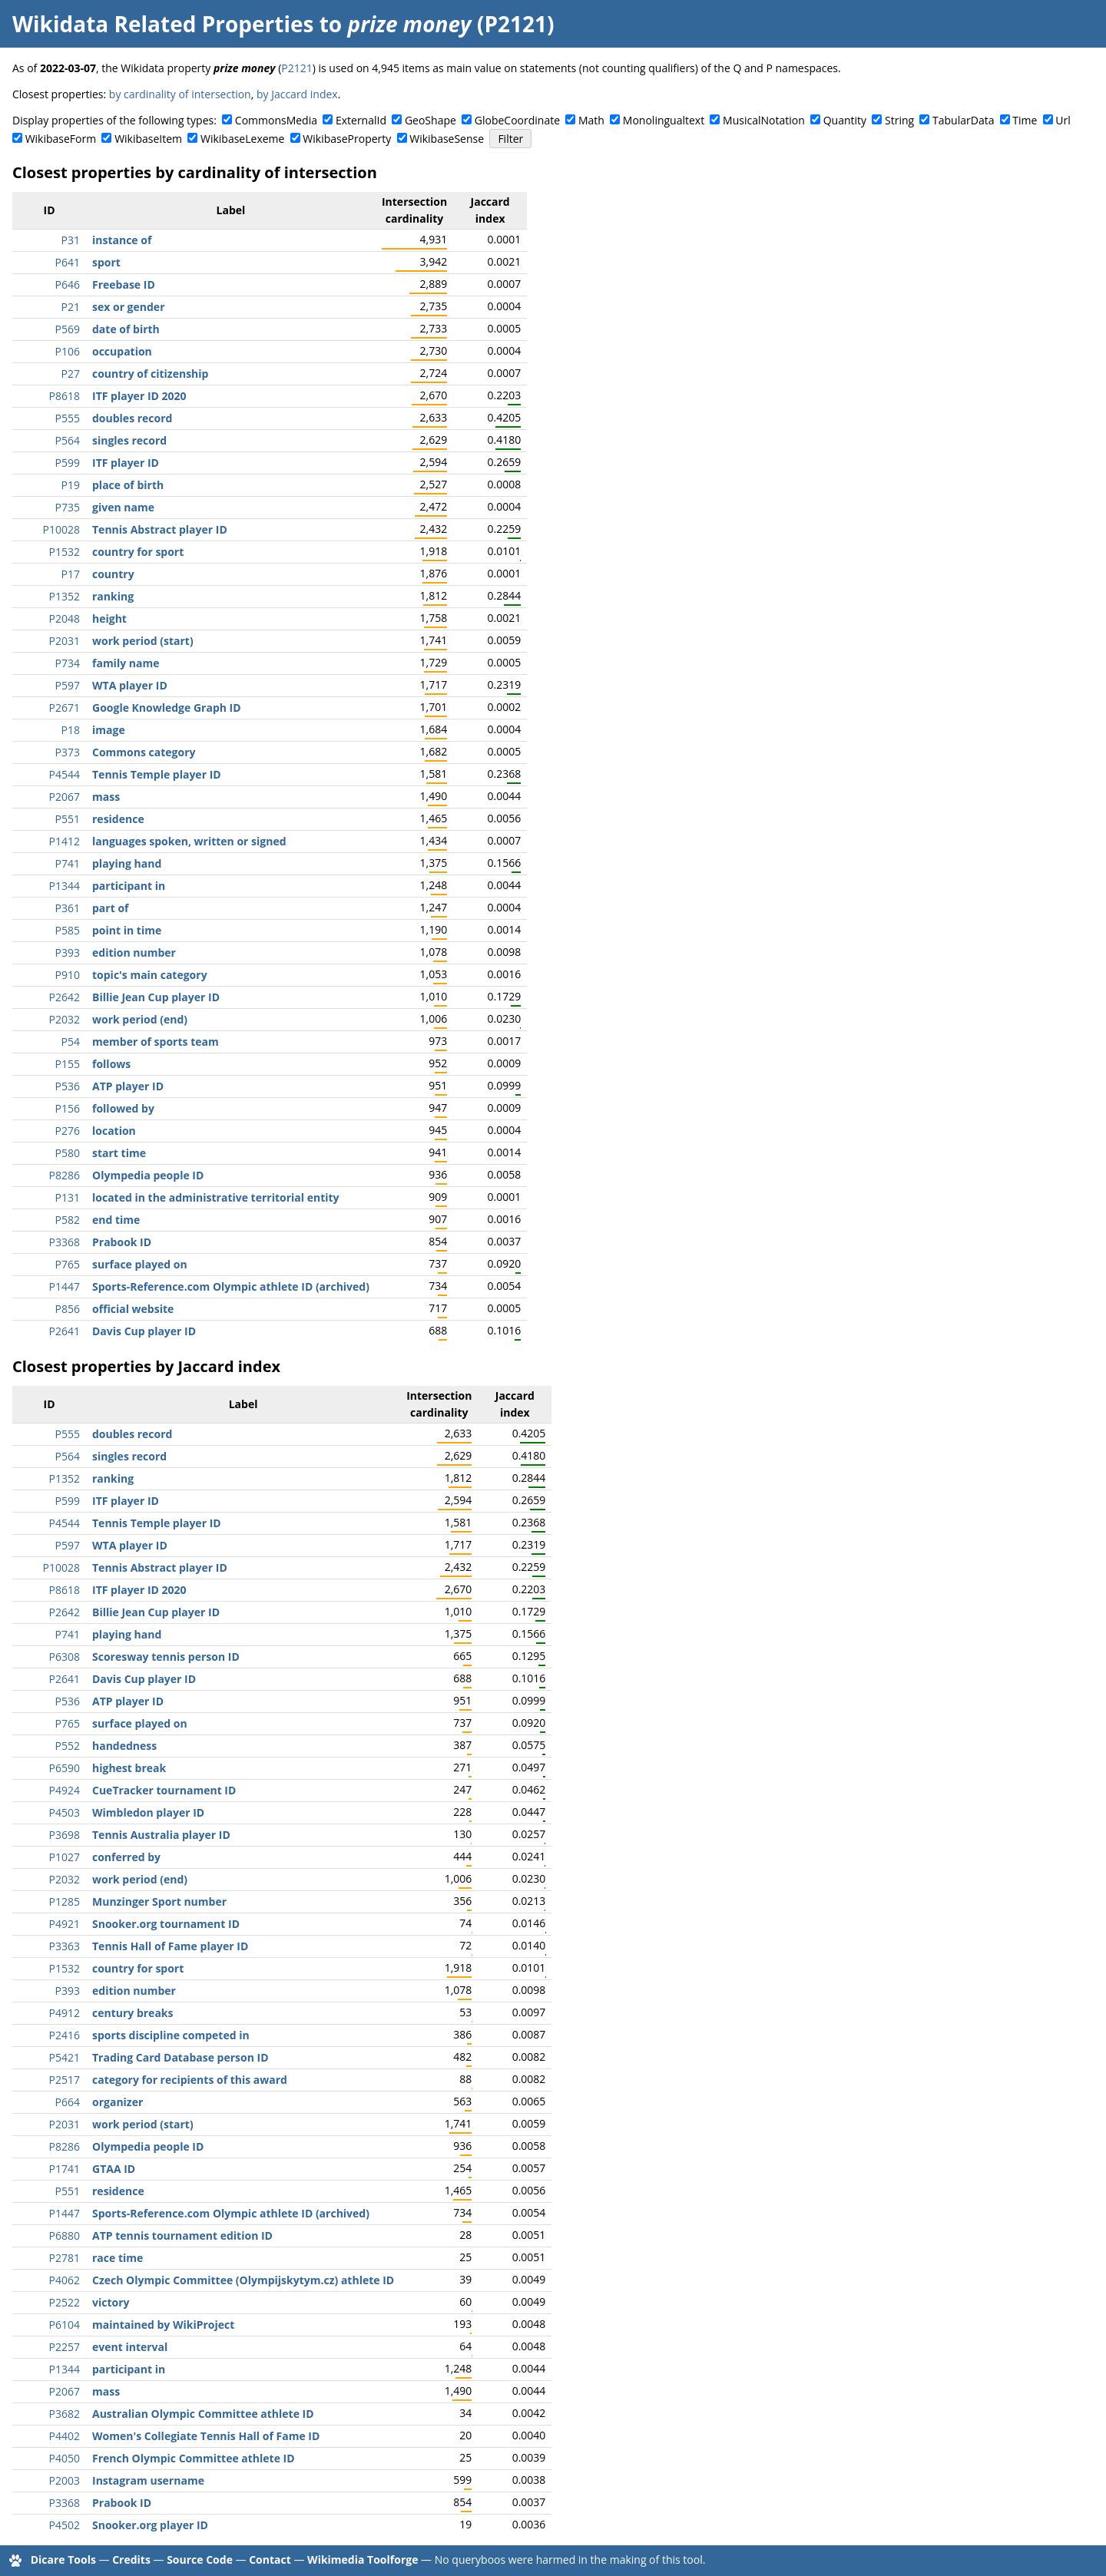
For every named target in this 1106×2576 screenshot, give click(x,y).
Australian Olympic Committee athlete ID (203, 2413)
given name (123, 507)
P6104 (64, 2324)
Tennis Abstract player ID (159, 529)
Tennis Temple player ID (156, 774)
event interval (129, 2347)
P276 (67, 1130)
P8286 (64, 1175)
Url (1062, 120)
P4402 (64, 2436)
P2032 (64, 1019)
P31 (70, 240)
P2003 (64, 2480)
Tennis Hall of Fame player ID (170, 1946)
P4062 (64, 2280)
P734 (67, 663)
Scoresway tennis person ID (166, 1656)
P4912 (64, 2013)
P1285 (64, 1901)
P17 (70, 574)
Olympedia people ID (148, 1175)
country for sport (138, 551)
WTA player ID (129, 685)
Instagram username (148, 2480)
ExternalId (361, 120)
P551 (67, 819)
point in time (126, 930)
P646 (67, 284)
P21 (70, 306)
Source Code (200, 2559)
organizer (117, 2102)
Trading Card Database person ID (180, 2057)
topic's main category (149, 974)
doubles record (132, 418)
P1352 (64, 596)
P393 (67, 952)
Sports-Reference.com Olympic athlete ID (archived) (230, 1286)
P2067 (64, 796)
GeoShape (430, 120)
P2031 (64, 640)
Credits (131, 2559)
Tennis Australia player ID (161, 1834)
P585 (67, 930)
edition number (134, 952)
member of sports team (155, 1041)
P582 (67, 1219)
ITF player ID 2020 (139, 396)
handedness (124, 1745)
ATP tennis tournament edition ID (182, 2235)
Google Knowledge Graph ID (166, 707)
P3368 (64, 1242)
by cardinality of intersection (180, 94)
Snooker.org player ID (150, 2525)
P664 (67, 2102)
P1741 (64, 2168)
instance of (121, 240)
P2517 (64, 2079)
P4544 (64, 774)
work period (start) (143, 640)
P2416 (64, 2035)
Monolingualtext (663, 120)
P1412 (64, 841)
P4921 (64, 1923)
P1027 (64, 1857)
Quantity (844, 120)
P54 (70, 1041)
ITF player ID (125, 462)
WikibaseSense (446, 138)
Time (1024, 120)
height (109, 618)
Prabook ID (121, 1242)
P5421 (64, 2057)
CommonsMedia (276, 120)
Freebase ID (123, 284)
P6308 (64, 1656)
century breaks (133, 2013)
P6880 (64, 2235)
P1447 (64, 1286)
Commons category (143, 752)
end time (116, 1219)
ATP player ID (128, 1086)
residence (118, 819)
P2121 (296, 68)
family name (125, 663)
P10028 (61, 529)
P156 (67, 1108)
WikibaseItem (148, 138)
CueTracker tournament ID (164, 1790)
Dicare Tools (63, 2559)
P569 (67, 329)
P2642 (64, 997)
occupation (122, 351)
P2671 (64, 707)
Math (591, 120)
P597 (67, 685)
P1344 (64, 885)
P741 (67, 863)
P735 (67, 507)
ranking (113, 596)
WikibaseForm (61, 138)
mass (106, 796)
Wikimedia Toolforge (362, 2559)
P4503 (64, 1812)
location (114, 1130)
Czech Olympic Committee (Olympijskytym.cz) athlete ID (243, 2280)
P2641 (64, 1331)
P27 (70, 373)
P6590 (64, 1768)
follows (111, 1064)
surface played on (139, 1264)
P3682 (64, 2413)
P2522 (64, 2302)
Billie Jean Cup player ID (156, 997)
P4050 (64, 2458)
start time (119, 1153)
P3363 (64, 1946)
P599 (67, 462)
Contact (270, 2559)
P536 (67, 1086)
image (108, 730)
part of (110, 908)
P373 (67, 752)
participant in (128, 885)
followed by (123, 1108)
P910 (67, 974)
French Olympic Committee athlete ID (193, 2458)
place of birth (128, 485)
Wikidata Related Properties (162, 23)
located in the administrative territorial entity (215, 1197)
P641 (67, 262)
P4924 (64, 1790)
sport (106, 262)
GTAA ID (113, 2168)
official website (133, 1308)
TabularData (963, 120)
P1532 (64, 551)
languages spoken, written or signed (189, 841)
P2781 (64, 2257)
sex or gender (128, 306)
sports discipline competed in (171, 2035)
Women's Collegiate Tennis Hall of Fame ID (206, 2436)
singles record (129, 440)
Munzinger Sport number (159, 1901)
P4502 (64, 2525)
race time (117, 2257)
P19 (70, 485)
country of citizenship (150, 373)
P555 (67, 418)
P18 (70, 730)
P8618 (64, 396)
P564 (67, 440)
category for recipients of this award (189, 2079)
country (113, 574)
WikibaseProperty (347, 138)
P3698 (64, 1834)
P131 (67, 1197)
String (899, 120)
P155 (67, 1064)
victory (111, 2302)
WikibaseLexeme (242, 138)
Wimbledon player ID (148, 1812)
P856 (67, 1308)
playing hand (126, 863)
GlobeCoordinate (517, 120)
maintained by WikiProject (163, 2324)
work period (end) (139, 1019)
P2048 (64, 618)
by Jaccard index (297, 94)
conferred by (126, 1857)
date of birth (126, 329)
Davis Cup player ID (144, 1331)
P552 (67, 1745)
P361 (67, 908)
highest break (129, 1768)
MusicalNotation (764, 120)
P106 (67, 351)
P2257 (64, 2347)
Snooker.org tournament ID (166, 1923)
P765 (67, 1264)
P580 (67, 1153)
